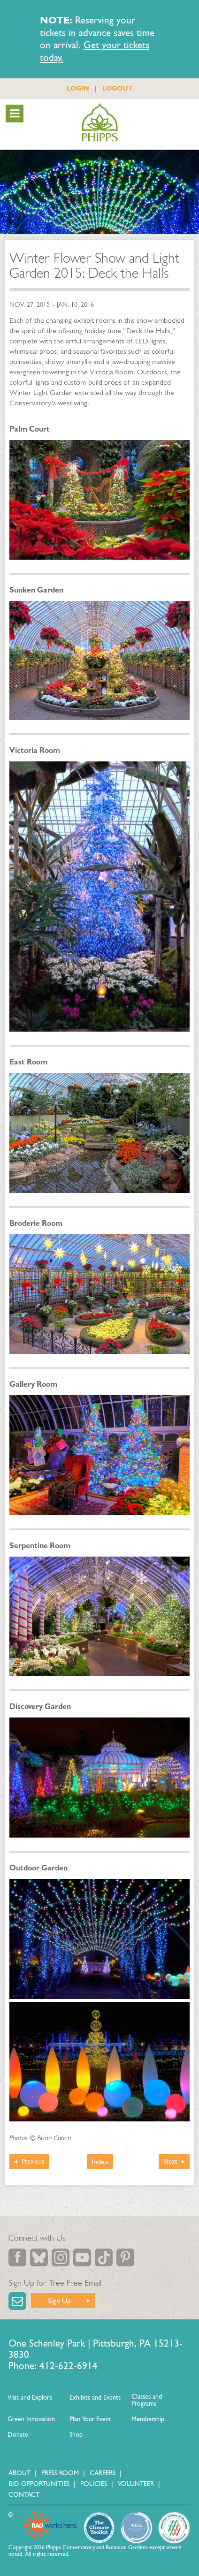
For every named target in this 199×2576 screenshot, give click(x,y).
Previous (33, 2162)
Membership (147, 2419)
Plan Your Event (90, 2419)
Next (170, 2162)
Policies (93, 2484)
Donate (18, 2434)
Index (100, 2161)
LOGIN (78, 88)
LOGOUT (117, 88)
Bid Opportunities (38, 2484)
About (19, 2473)
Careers (102, 2473)
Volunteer (136, 2484)
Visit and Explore (30, 2397)
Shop (76, 2434)
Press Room (60, 2473)
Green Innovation (31, 2419)
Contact (23, 2495)
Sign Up (59, 2300)
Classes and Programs (146, 2400)
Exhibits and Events (95, 2397)
